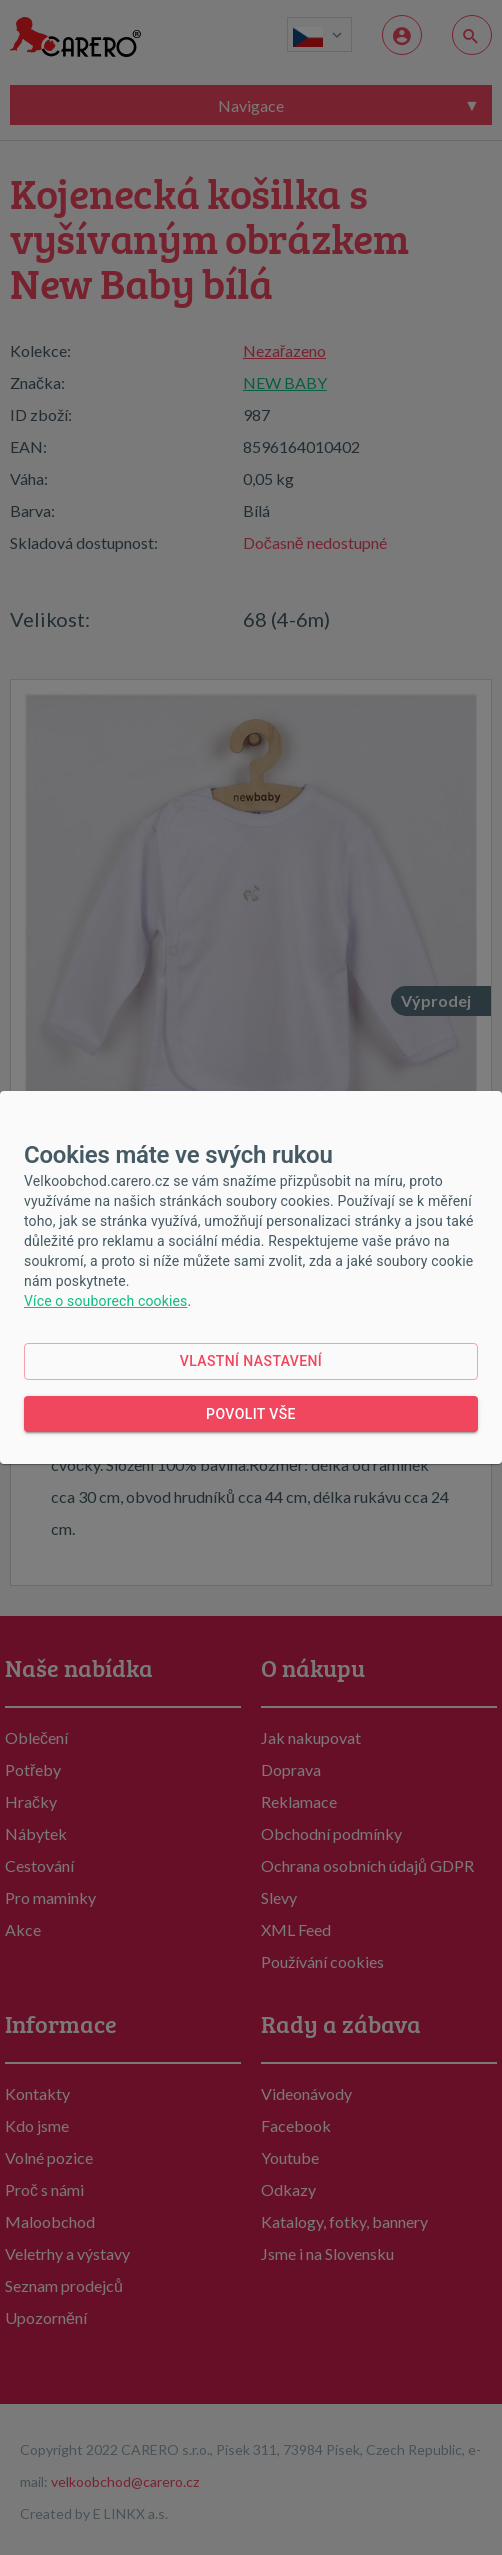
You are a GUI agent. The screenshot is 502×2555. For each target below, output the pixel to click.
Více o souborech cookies (105, 1301)
